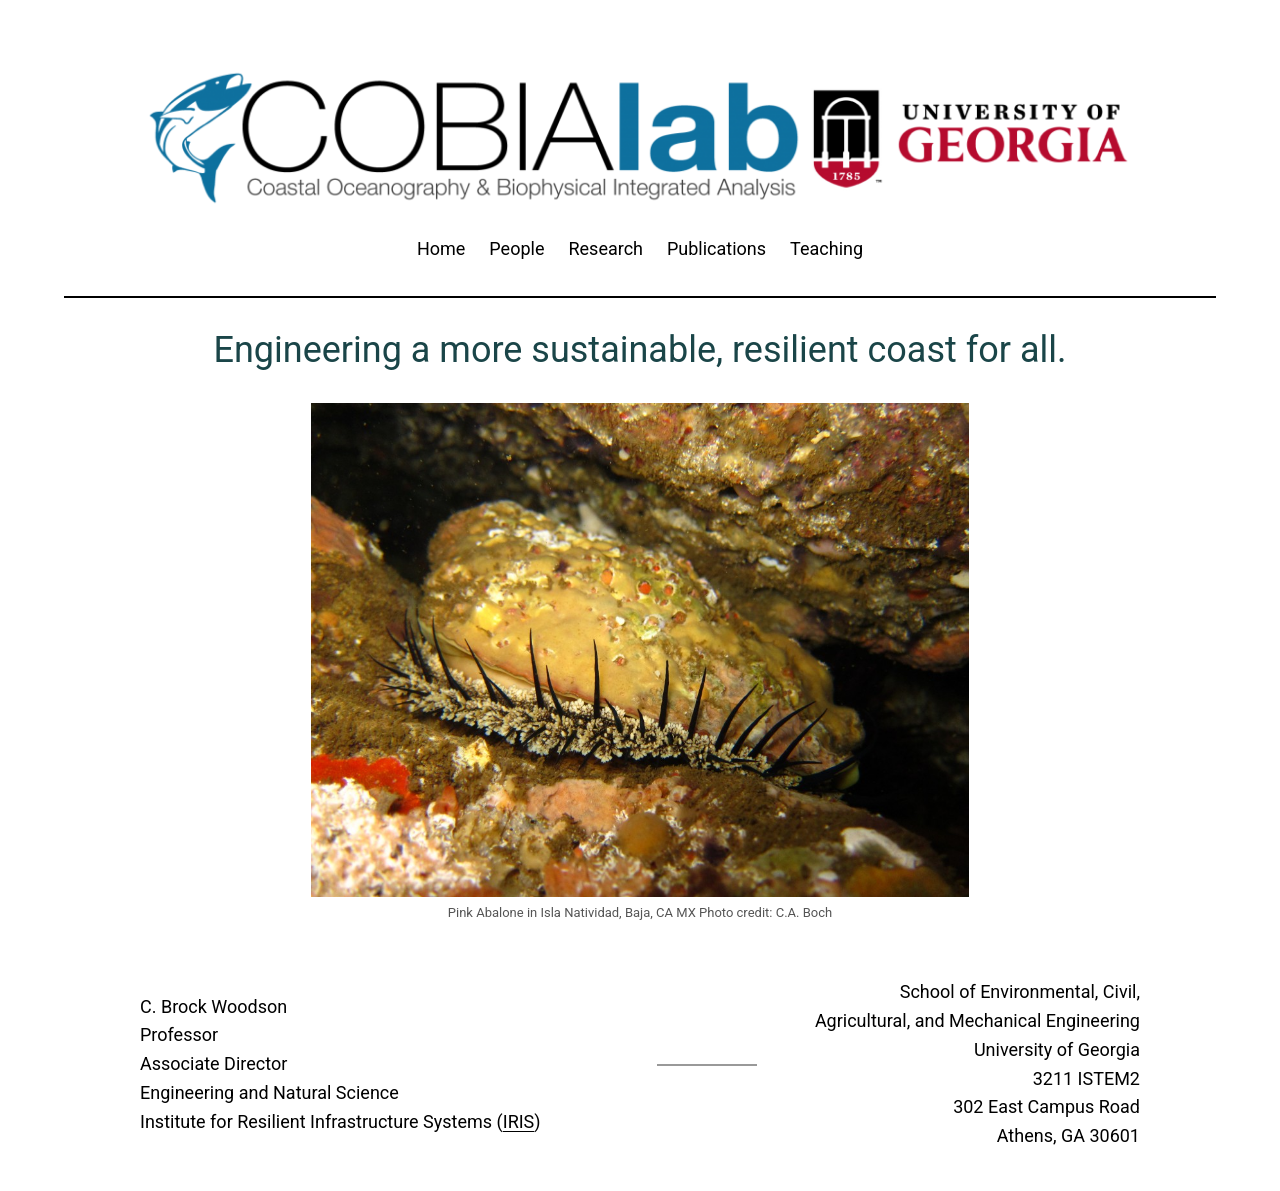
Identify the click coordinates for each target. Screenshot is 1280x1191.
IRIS (519, 1121)
